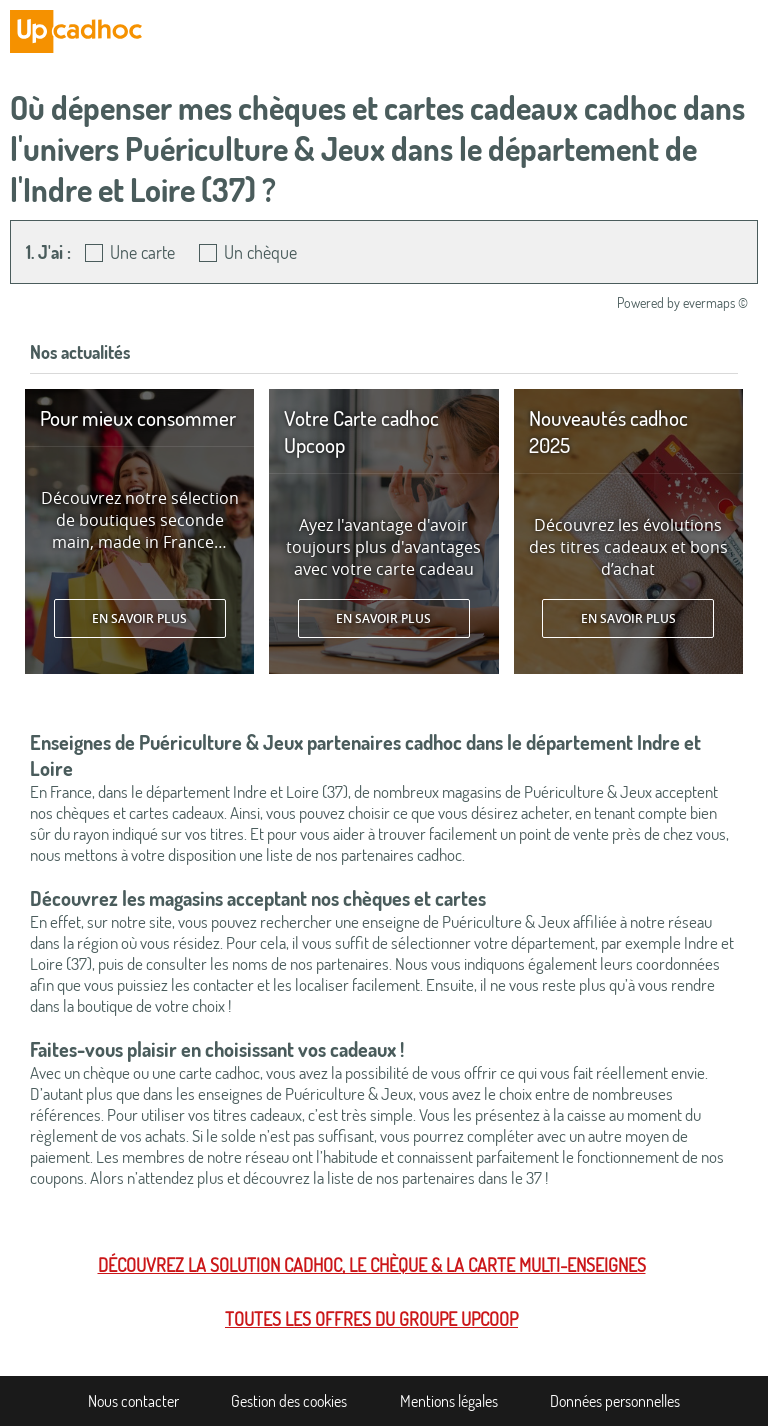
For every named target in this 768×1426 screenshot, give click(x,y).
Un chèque (260, 252)
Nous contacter (133, 1401)
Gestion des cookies (289, 1401)
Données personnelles (615, 1401)
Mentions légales (449, 1401)
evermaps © (715, 302)
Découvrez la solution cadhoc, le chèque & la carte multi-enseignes (372, 1265)
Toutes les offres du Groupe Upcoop (371, 1319)
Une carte (142, 252)
